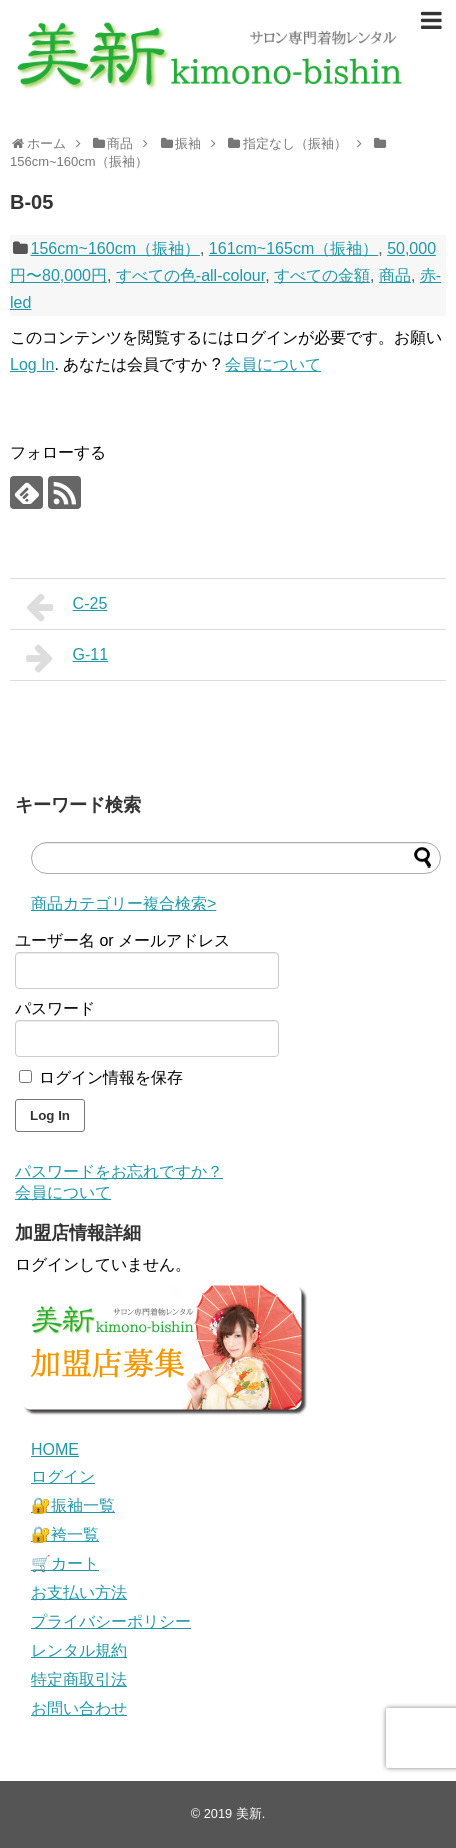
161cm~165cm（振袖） (293, 248)
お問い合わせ (79, 1708)
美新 (249, 1813)
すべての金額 (322, 275)
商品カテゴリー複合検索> (123, 903)
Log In (32, 364)
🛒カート (65, 1563)
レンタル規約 (79, 1650)
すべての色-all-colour (190, 275)
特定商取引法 (79, 1679)
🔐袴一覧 (65, 1534)
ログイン (63, 1476)
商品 (395, 275)
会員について (273, 364)
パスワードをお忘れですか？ (119, 1171)
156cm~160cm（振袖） (115, 248)
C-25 (66, 607)
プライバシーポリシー (111, 1621)
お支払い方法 (79, 1592)
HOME (55, 1449)
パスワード (55, 1008)
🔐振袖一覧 (73, 1505)
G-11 (67, 658)
